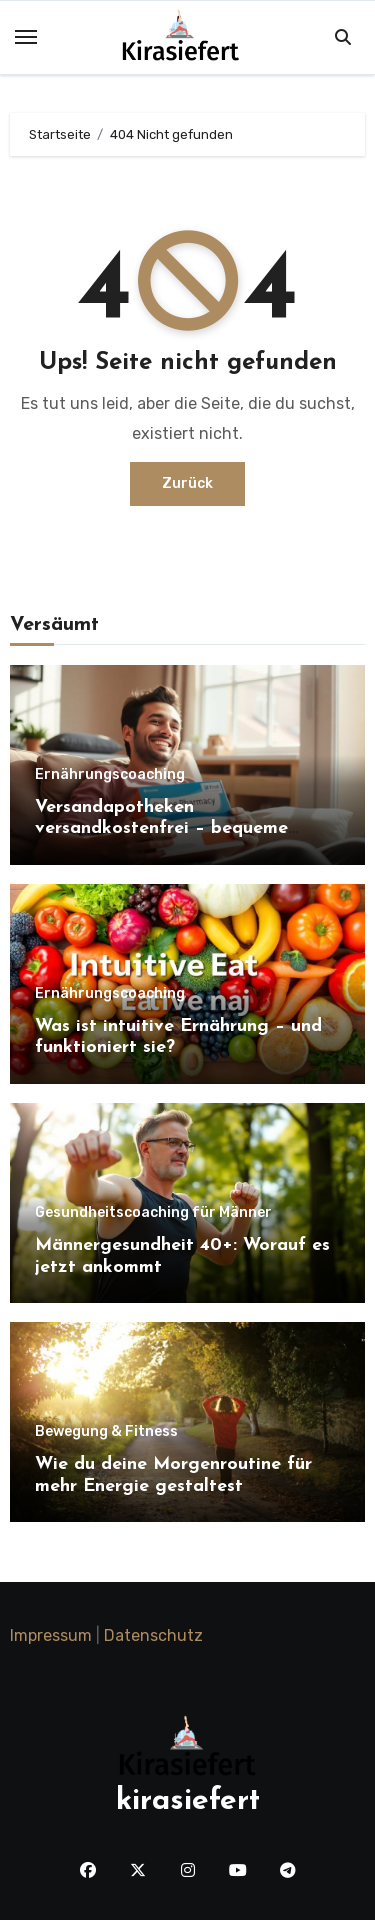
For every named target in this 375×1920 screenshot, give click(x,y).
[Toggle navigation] (26, 37)
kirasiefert (188, 1801)
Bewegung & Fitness (106, 1432)
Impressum (51, 1635)
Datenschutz (153, 1635)
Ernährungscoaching (110, 775)
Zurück (187, 483)
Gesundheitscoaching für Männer (153, 1213)
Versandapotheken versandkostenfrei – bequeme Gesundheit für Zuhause (161, 829)
